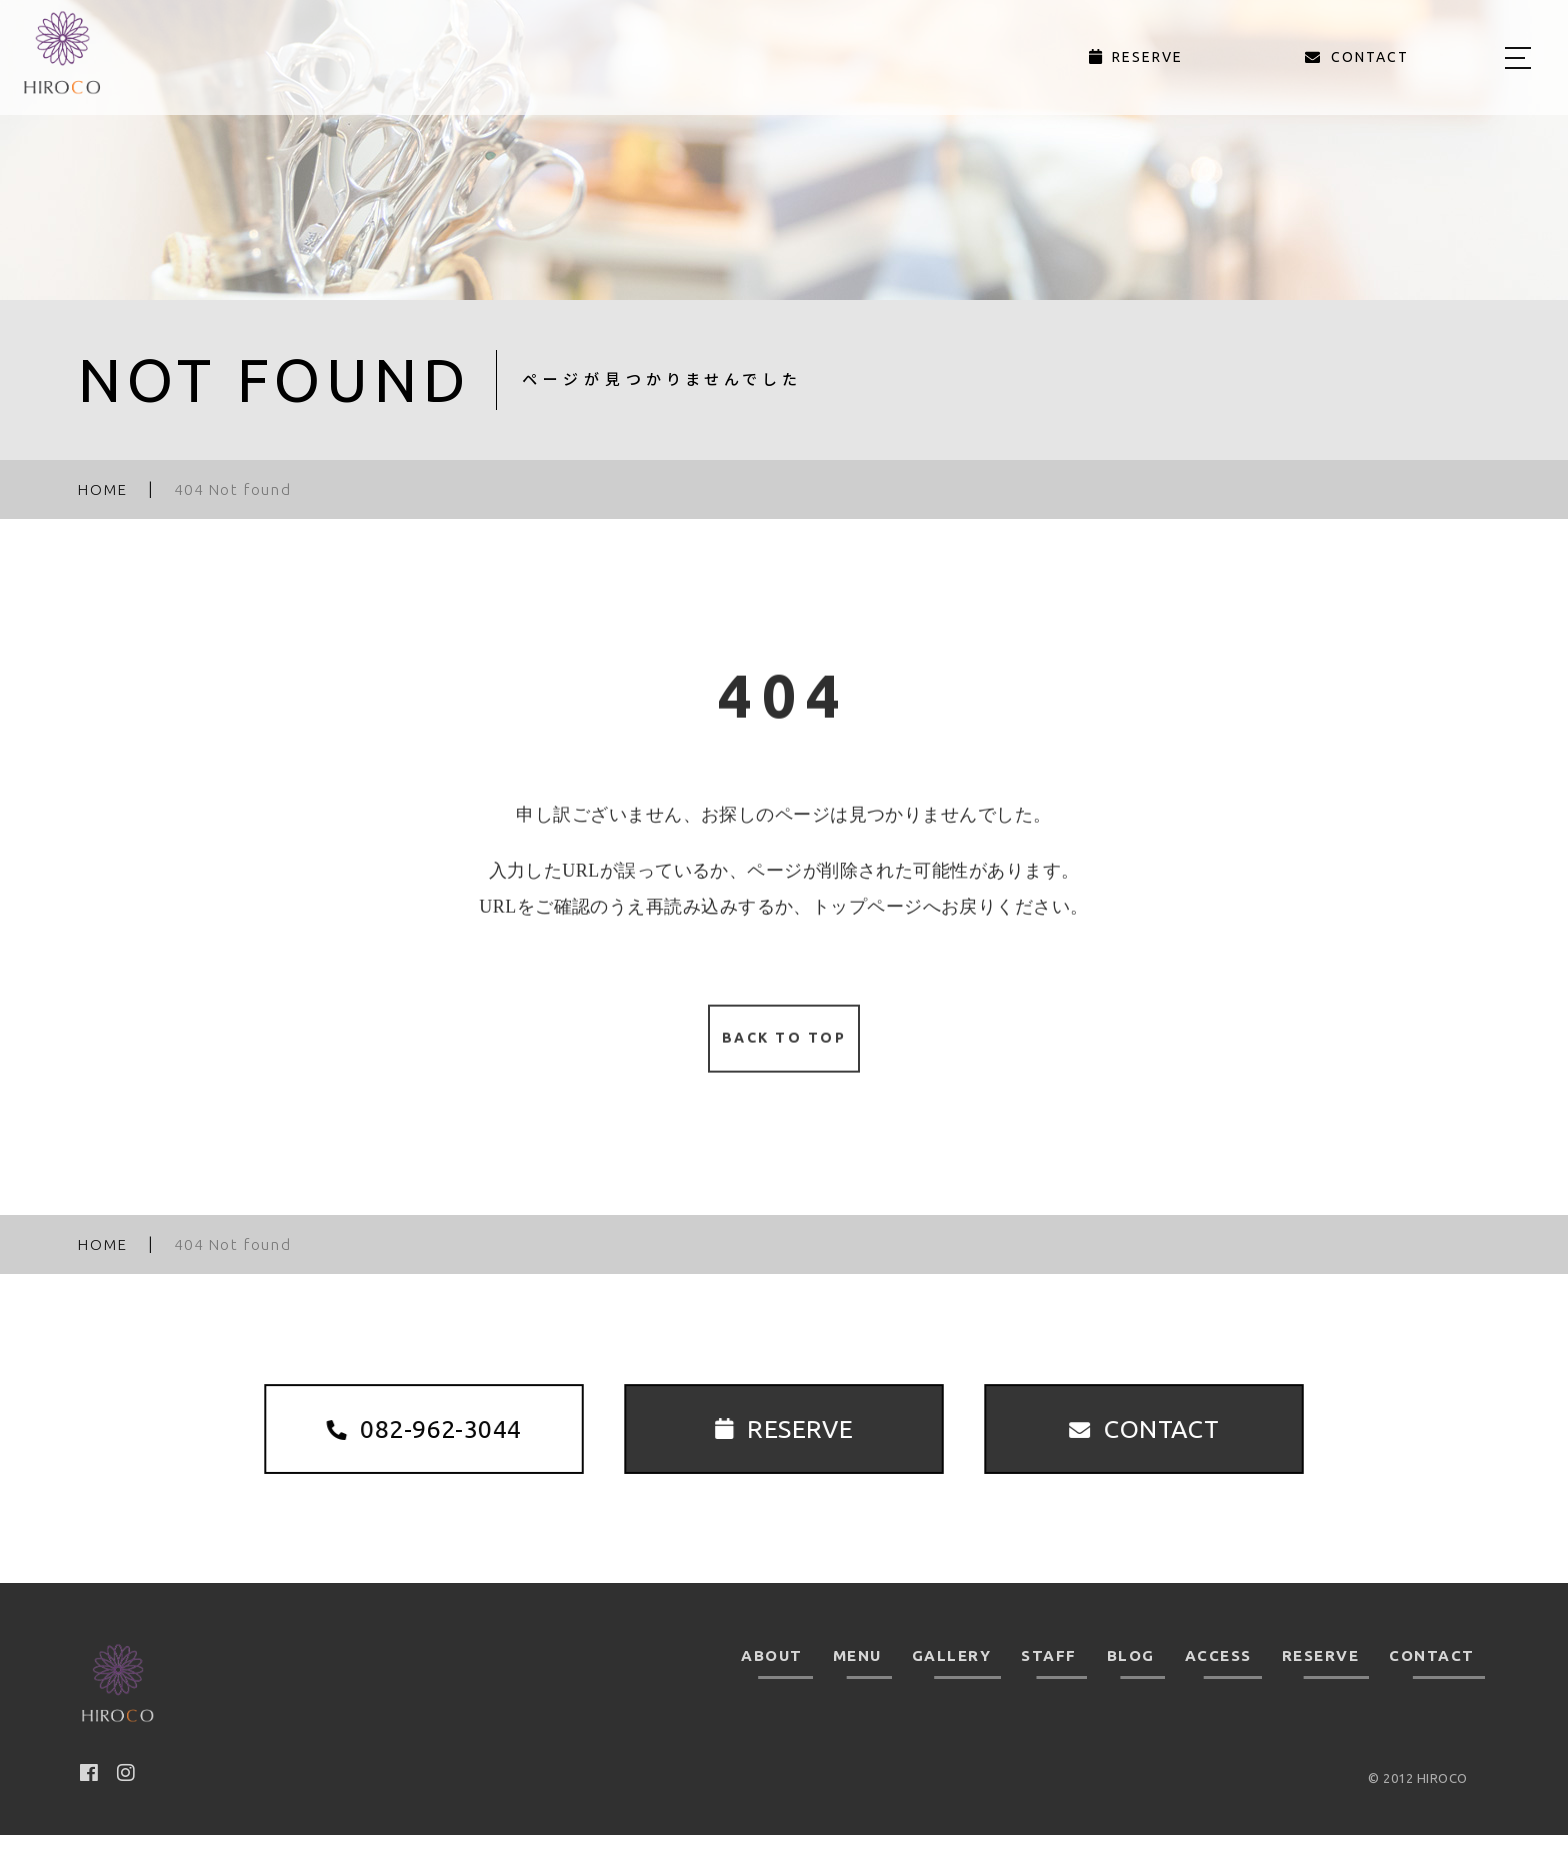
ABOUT (772, 1672)
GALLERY (952, 1672)
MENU (857, 1672)
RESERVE (1321, 1672)
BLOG (1131, 1672)
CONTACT (1432, 1672)
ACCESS (1218, 1672)
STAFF (1049, 1672)
